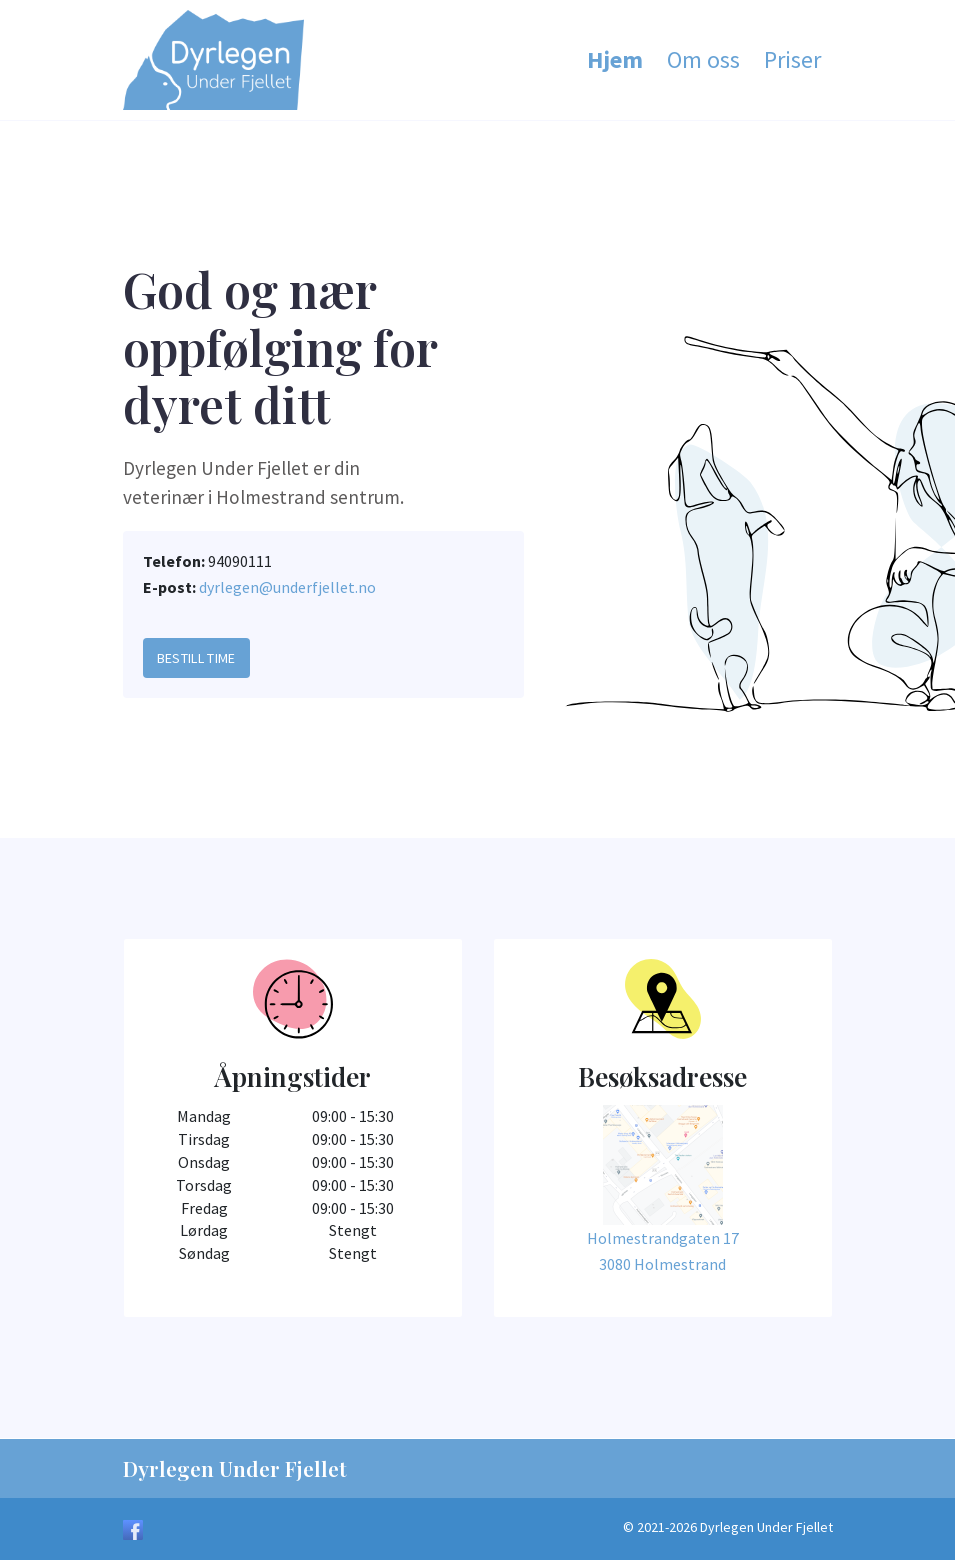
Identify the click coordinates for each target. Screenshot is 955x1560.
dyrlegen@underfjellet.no (287, 587)
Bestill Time (196, 658)
